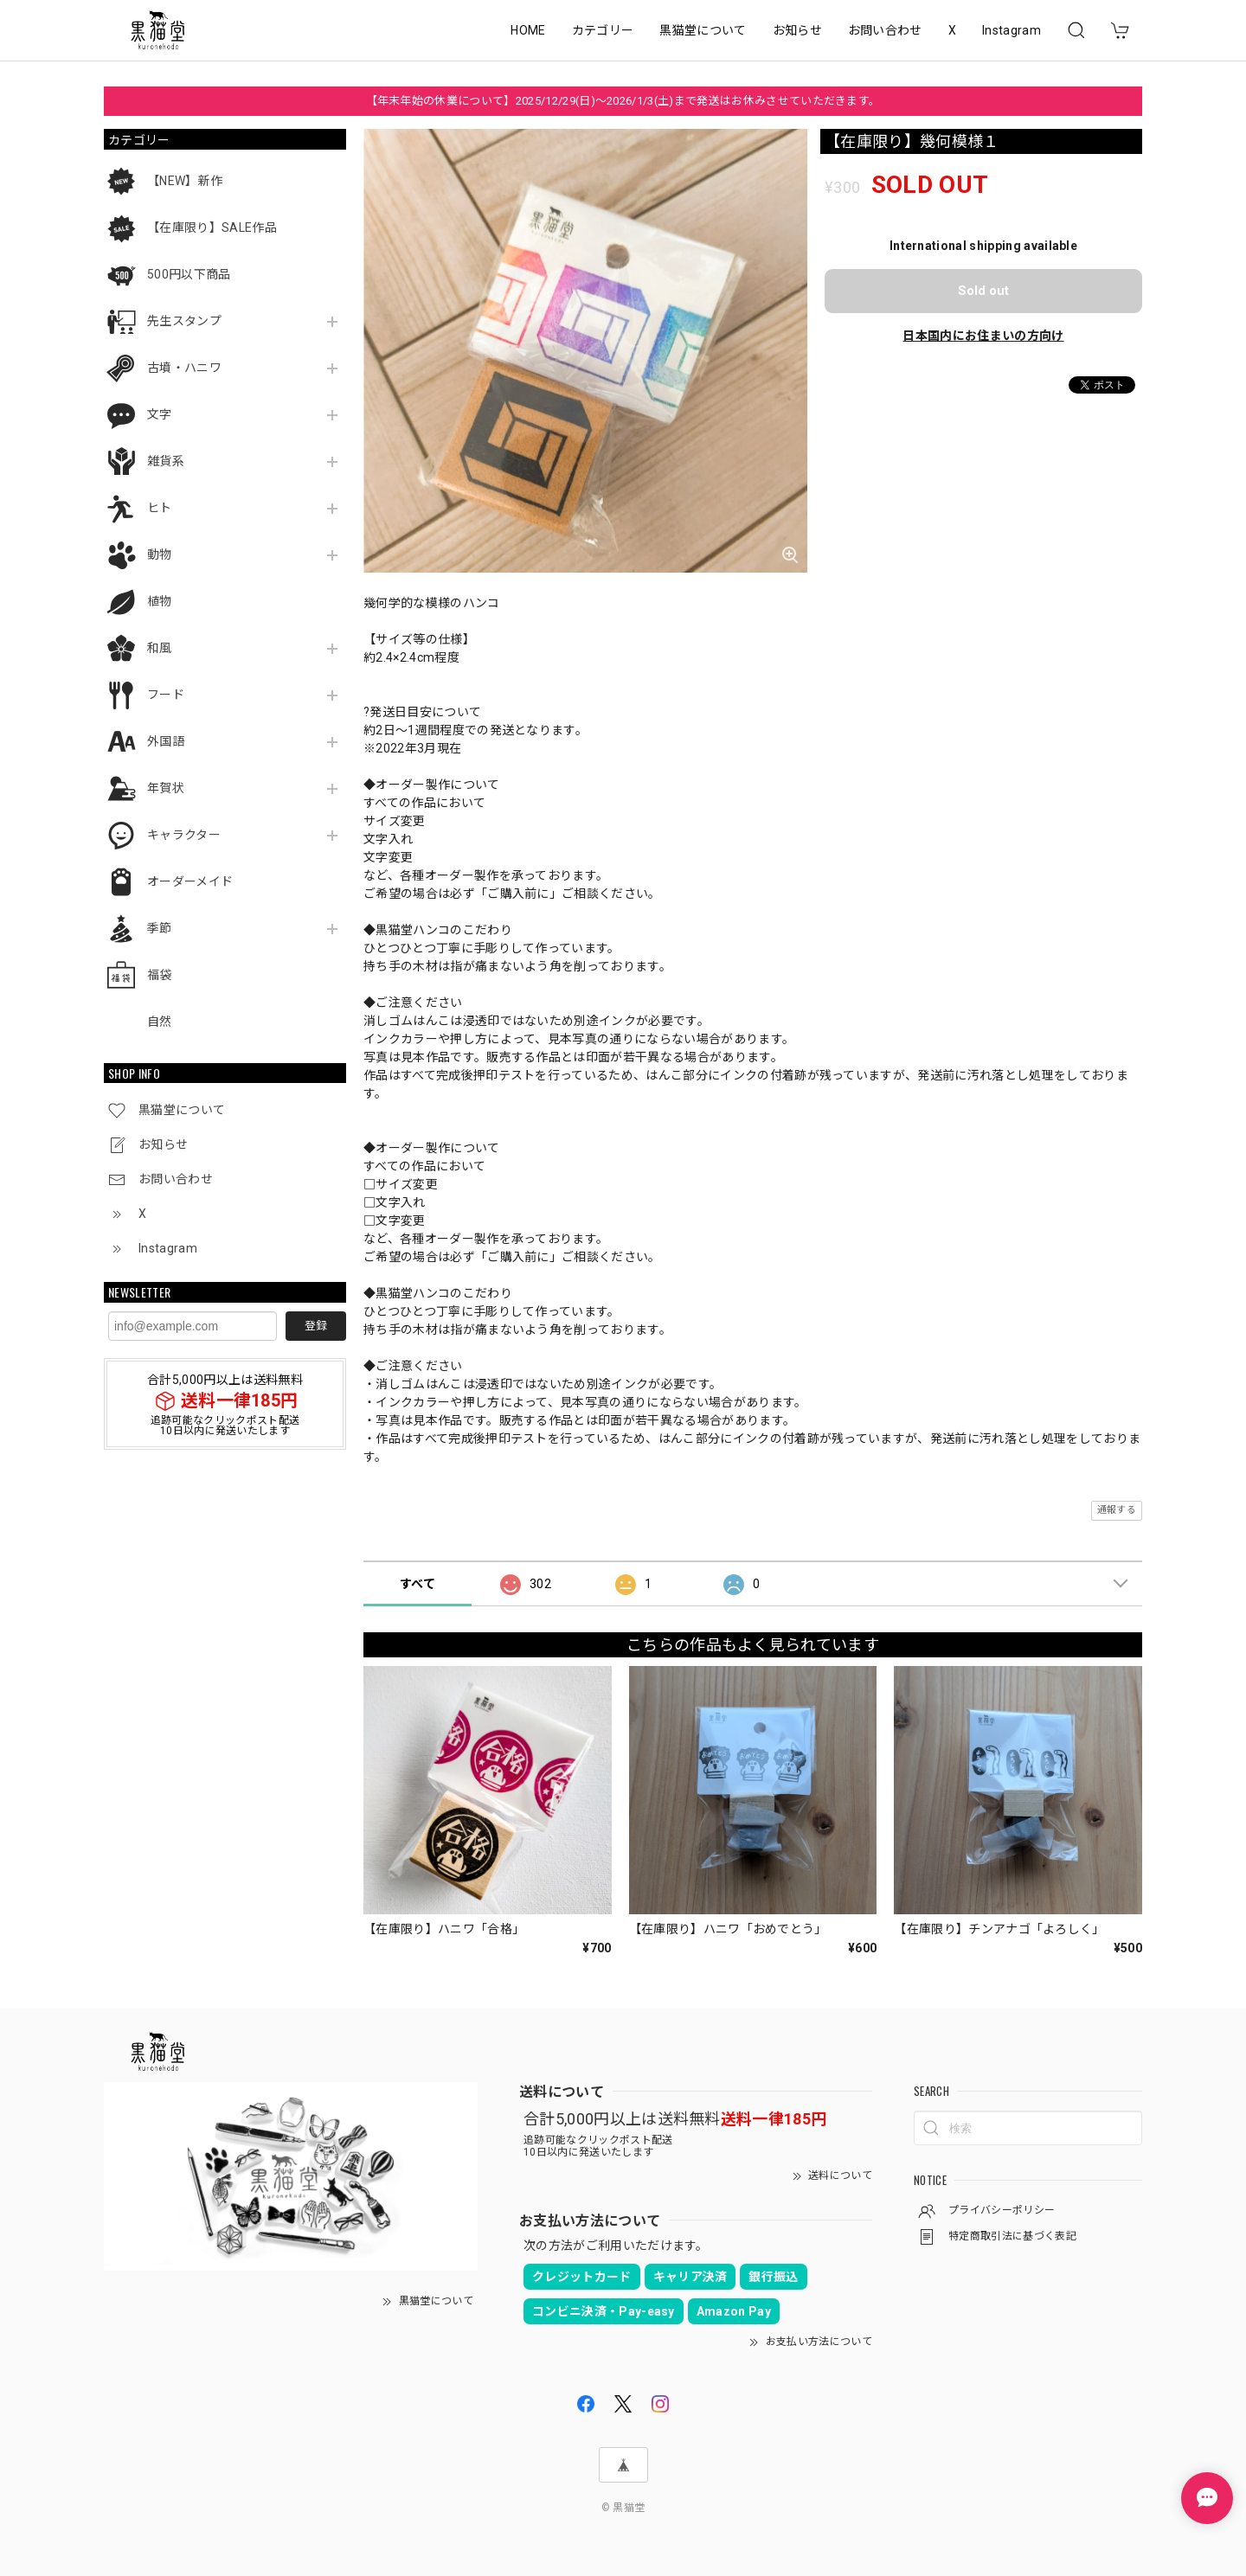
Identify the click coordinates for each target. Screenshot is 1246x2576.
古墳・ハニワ (184, 368)
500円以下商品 (189, 274)
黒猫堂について (702, 30)
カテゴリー (603, 30)
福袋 (159, 975)
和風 (159, 648)
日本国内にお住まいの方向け (982, 336)
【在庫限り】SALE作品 (212, 227)
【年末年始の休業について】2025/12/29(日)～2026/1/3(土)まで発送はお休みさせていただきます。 (623, 100)
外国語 (165, 741)
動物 (159, 554)
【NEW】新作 (184, 181)
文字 (159, 414)
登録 (316, 1325)
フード (165, 695)
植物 (159, 601)
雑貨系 (165, 461)
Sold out (983, 290)
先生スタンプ (184, 321)
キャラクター (184, 835)
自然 (159, 1021)
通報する (1116, 1509)
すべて (417, 1584)
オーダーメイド (190, 881)
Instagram (1011, 30)
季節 (159, 928)
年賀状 (165, 788)
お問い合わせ (885, 30)
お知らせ (797, 30)
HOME (528, 30)
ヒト (159, 508)
